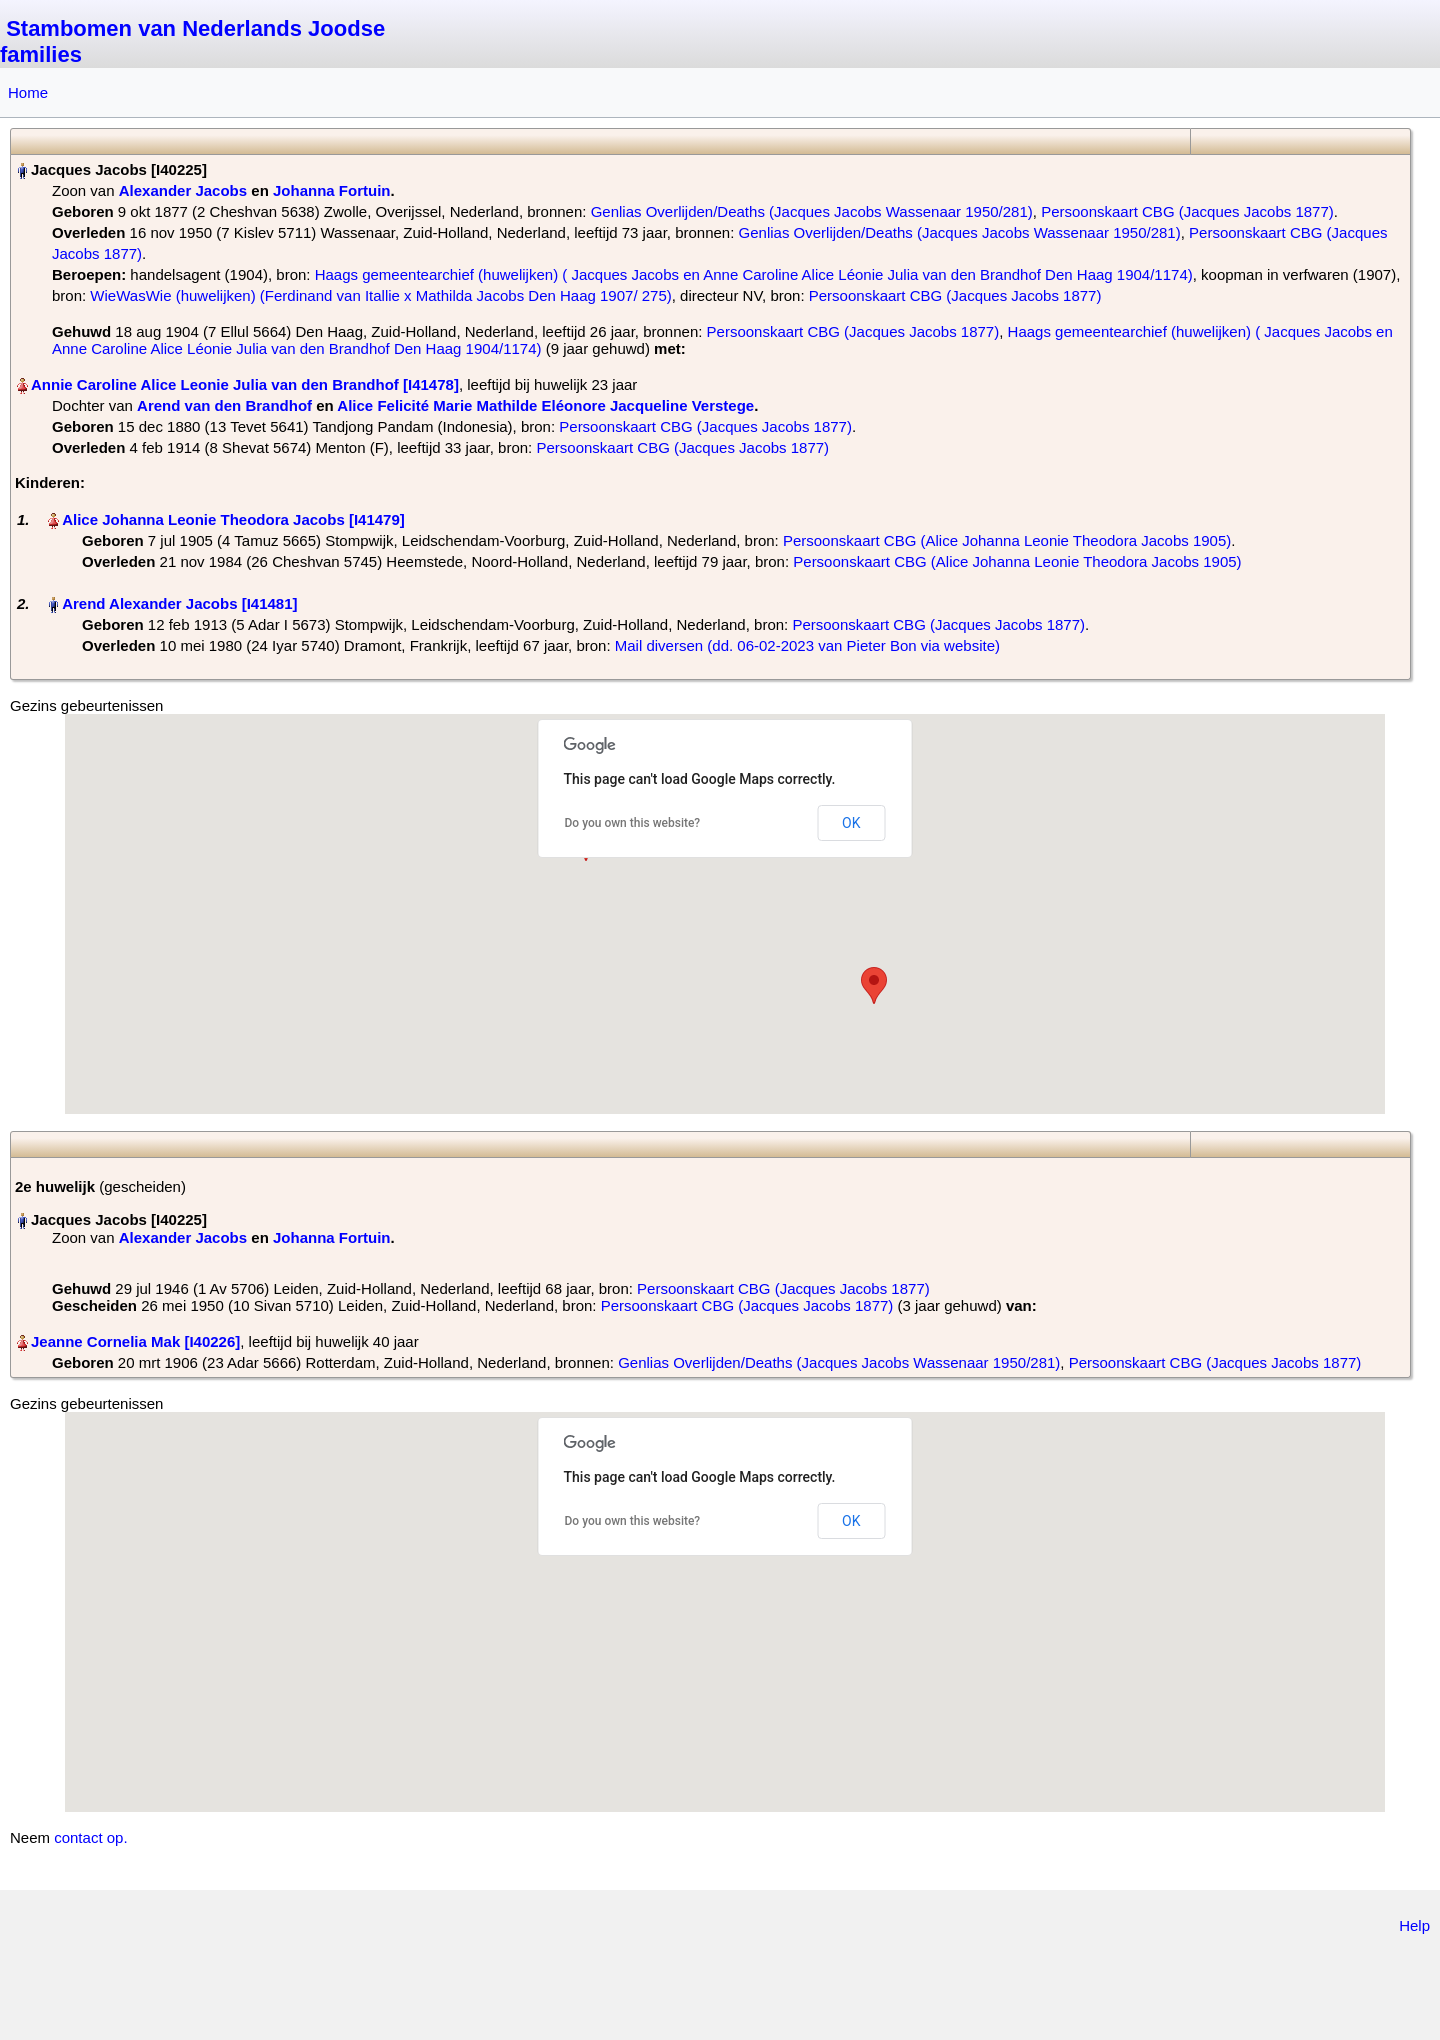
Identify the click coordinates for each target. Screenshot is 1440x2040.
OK (851, 823)
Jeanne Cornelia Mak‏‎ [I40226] (135, 1341)
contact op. (90, 1837)
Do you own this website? (633, 823)
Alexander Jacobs (183, 190)
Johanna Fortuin (332, 190)
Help (1414, 1925)
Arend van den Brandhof (224, 405)
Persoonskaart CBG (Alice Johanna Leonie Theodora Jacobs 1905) (1007, 540)
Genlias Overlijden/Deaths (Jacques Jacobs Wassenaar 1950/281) (812, 211)
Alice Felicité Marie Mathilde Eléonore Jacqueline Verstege (545, 405)
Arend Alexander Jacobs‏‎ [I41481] (179, 603)
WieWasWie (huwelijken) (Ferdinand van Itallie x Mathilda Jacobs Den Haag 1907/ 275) (380, 295)
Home (28, 92)
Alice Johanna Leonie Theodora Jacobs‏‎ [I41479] (233, 519)
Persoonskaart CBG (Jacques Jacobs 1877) (1187, 211)
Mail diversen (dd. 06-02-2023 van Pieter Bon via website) (807, 645)
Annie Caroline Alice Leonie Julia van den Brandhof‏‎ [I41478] (245, 384)
